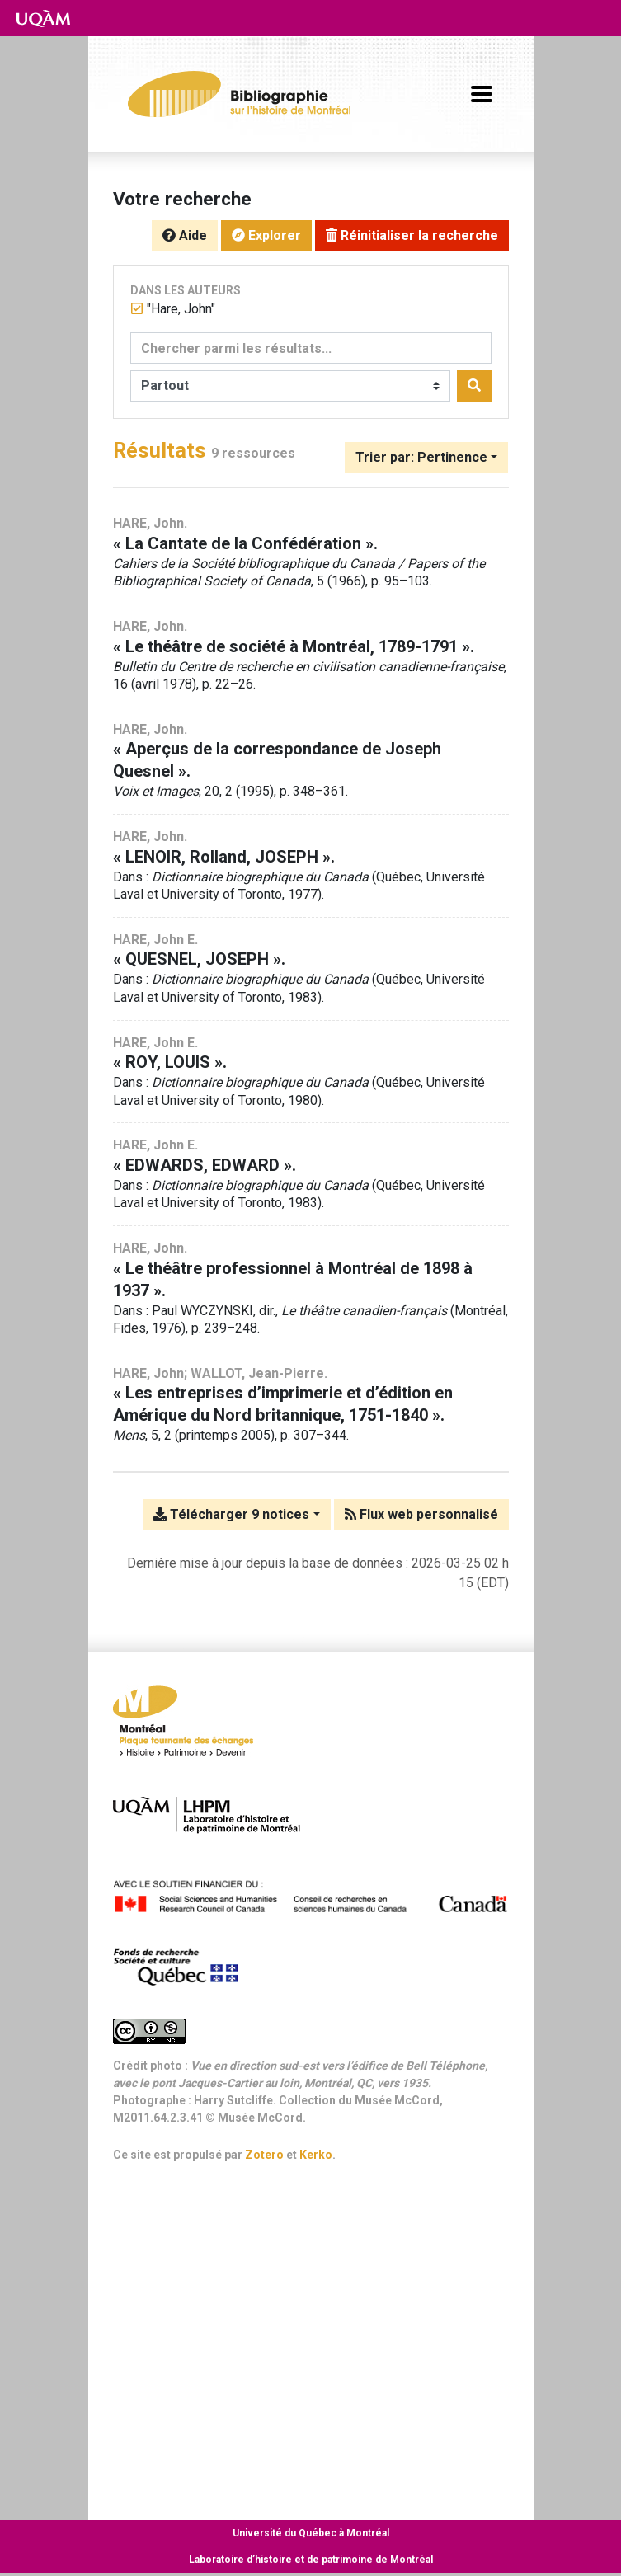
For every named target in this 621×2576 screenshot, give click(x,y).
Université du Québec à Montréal (311, 2533)
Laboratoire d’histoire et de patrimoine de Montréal (311, 2559)
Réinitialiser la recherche (412, 235)
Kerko (315, 2154)
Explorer (266, 235)
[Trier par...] (426, 457)
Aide (184, 235)
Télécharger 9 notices (231, 1514)
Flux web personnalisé (421, 1514)
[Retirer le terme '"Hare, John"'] (181, 309)
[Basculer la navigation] (481, 94)
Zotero (264, 2154)
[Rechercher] (474, 386)
